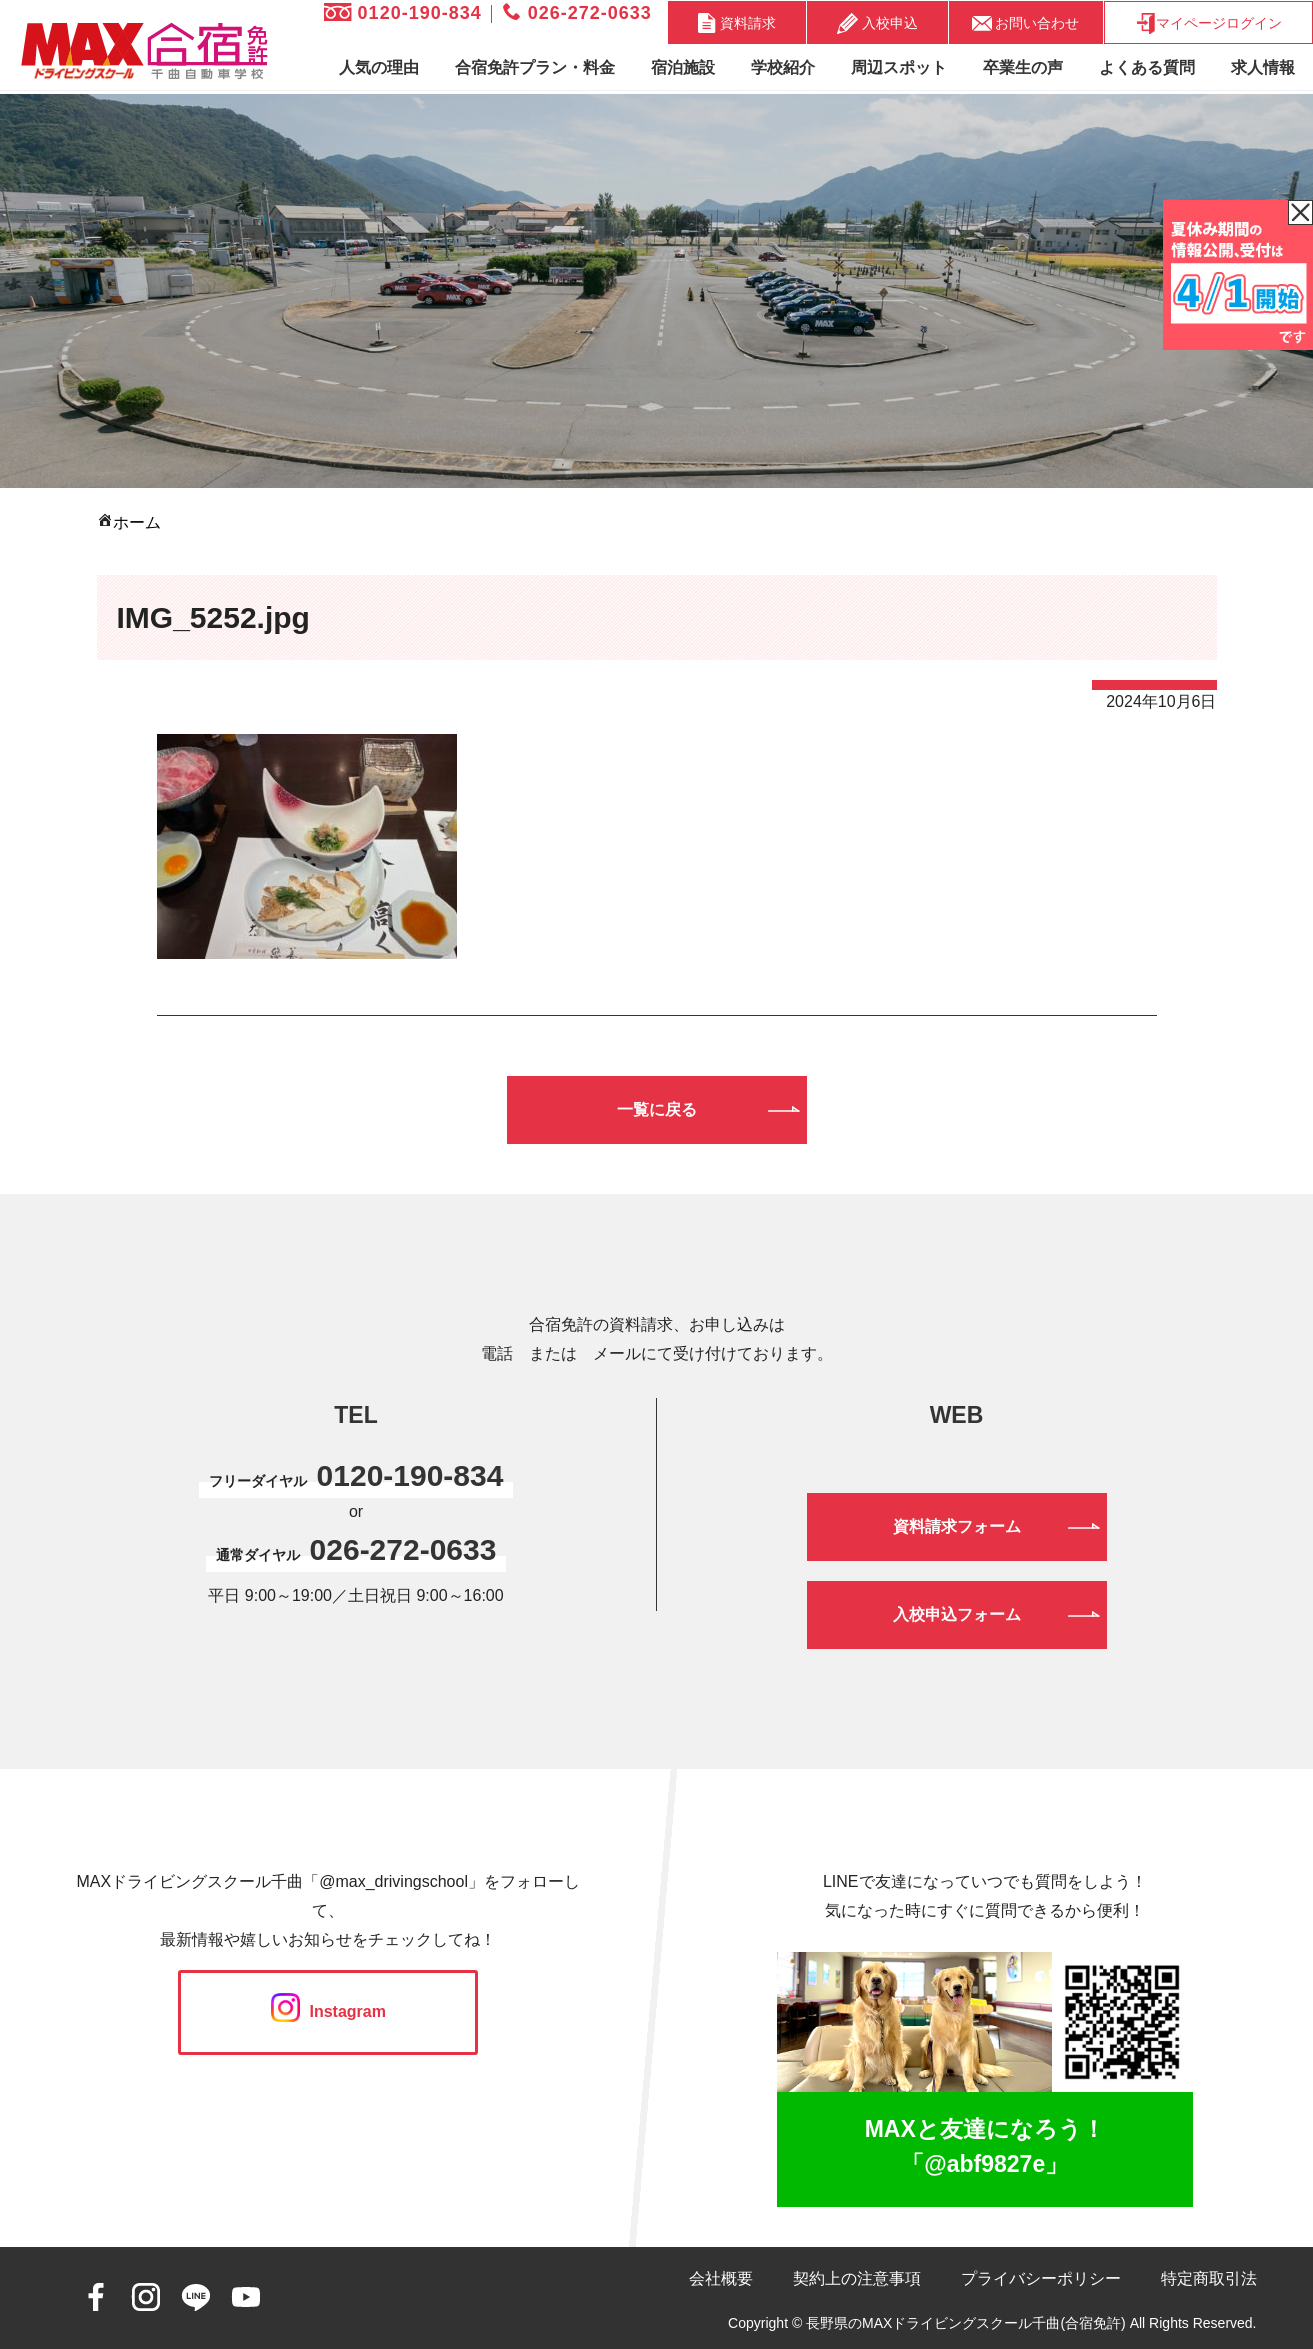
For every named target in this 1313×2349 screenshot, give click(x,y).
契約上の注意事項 (857, 2278)
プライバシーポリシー (1041, 2278)
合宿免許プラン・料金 (535, 67)
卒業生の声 (1023, 67)
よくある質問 (1147, 67)
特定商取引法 (1209, 2278)
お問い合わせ (1026, 22)
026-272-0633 (577, 13)
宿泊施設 (683, 67)
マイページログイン (1208, 23)
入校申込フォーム (957, 1614)
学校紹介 (783, 67)
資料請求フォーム (957, 1526)
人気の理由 (379, 67)
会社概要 (721, 2278)
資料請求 (737, 23)
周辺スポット (899, 67)
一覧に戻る (657, 1109)
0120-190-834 (403, 13)
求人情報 (1263, 67)
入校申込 (877, 23)
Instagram (328, 2011)
